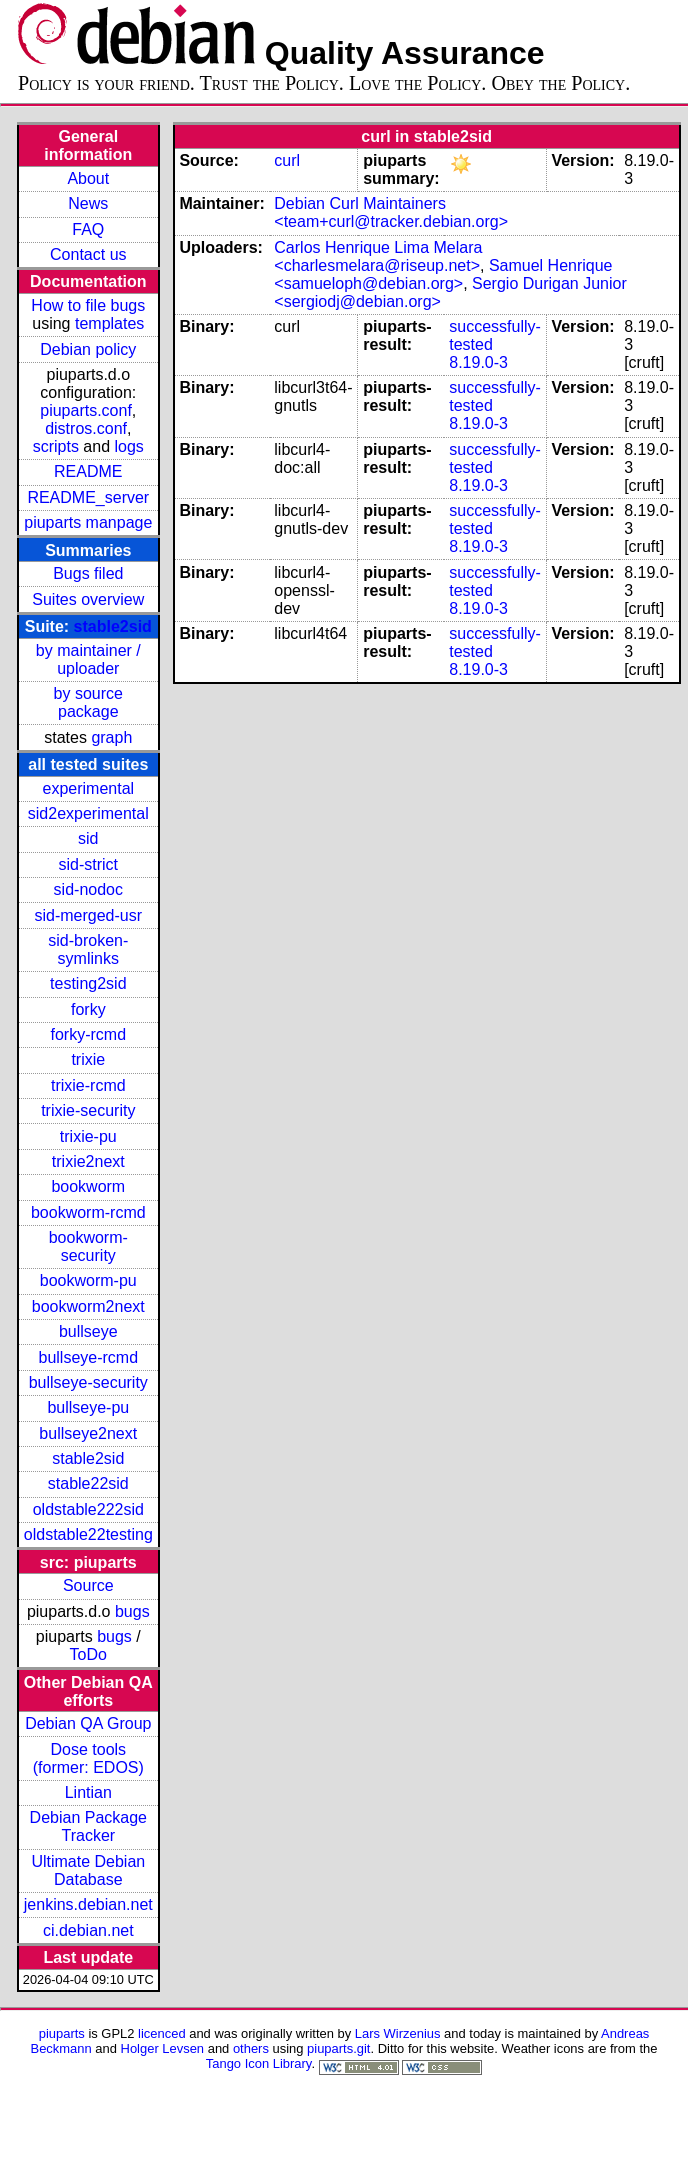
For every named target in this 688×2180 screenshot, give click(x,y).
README (88, 471)
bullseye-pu (88, 1407)
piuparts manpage (88, 522)
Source (88, 1585)
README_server (88, 497)
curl (287, 160)
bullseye (88, 1331)
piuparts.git (338, 2048)
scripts (56, 446)
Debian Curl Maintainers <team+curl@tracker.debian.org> (391, 212)
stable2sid (113, 626)
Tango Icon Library (259, 2063)
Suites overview (88, 599)
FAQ (88, 229)
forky (88, 1009)
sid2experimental (88, 813)
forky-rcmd (89, 1034)
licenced (162, 2033)
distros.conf (86, 428)
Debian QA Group (88, 1723)
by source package (88, 702)
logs (129, 446)
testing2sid (88, 983)
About (88, 178)
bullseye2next (88, 1433)
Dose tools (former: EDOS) (88, 1758)
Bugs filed (88, 573)
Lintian (88, 1792)
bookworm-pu (88, 1280)
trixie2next (88, 1161)
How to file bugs (88, 305)
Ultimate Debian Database (88, 1870)
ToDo (88, 1654)
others (251, 2048)
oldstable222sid (88, 1509)
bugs (132, 1611)
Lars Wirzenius (398, 2033)
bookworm (88, 1186)
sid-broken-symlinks (88, 949)
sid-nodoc (88, 889)
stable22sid (88, 1483)
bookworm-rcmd (88, 1212)
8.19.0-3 (478, 362)
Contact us (88, 254)
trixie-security (88, 1110)
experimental (88, 788)
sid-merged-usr (88, 915)
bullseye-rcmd (88, 1357)
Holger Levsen (163, 2048)
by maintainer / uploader (88, 659)
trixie (88, 1059)
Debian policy (88, 349)
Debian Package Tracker (88, 1826)
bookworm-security (88, 1246)
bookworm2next (88, 1306)
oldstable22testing (88, 1534)
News (88, 203)
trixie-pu (88, 1136)
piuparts (62, 2033)
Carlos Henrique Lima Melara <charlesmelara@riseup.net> (378, 256)
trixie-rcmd (88, 1085)
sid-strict (89, 864)
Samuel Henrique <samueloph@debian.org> (443, 274)
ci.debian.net (88, 1930)
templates (109, 323)
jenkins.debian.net (88, 1904)
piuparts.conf (86, 410)
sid (88, 838)
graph (111, 737)
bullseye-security (88, 1382)
